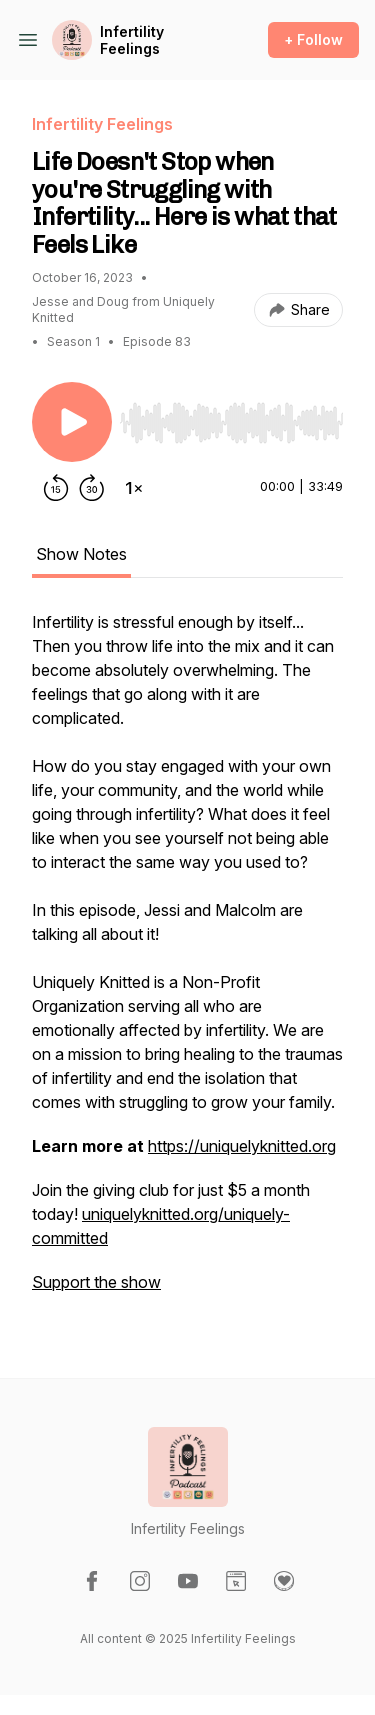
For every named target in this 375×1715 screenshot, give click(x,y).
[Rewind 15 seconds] (56, 488)
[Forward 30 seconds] (92, 488)
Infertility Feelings (132, 40)
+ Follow (313, 39)
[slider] (231, 423)
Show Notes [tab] (81, 554)
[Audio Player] (231, 417)
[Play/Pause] (72, 422)
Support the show (96, 1282)
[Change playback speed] (134, 488)
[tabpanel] (187, 962)
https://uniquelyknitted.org (242, 1146)
